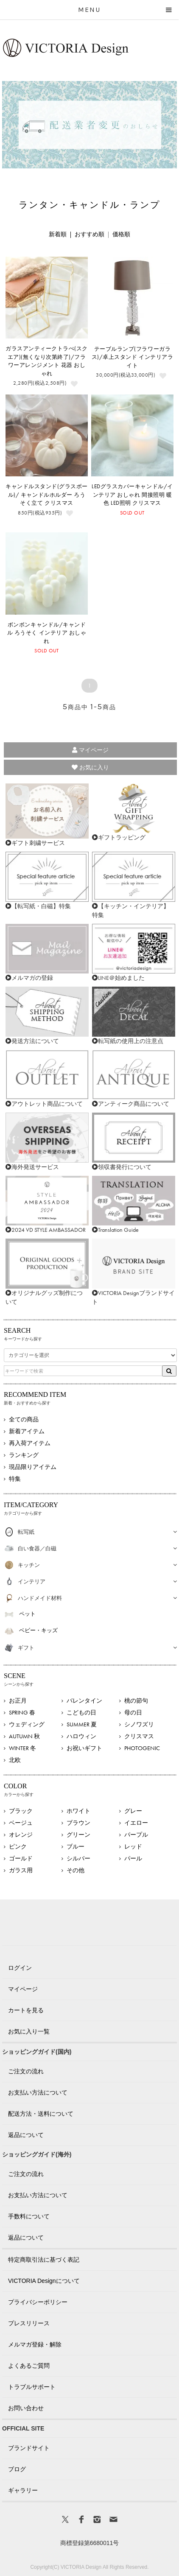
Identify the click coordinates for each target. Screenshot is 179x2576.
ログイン (20, 1967)
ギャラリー (23, 2490)
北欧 (15, 1760)
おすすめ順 (89, 234)
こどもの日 (81, 1712)
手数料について (29, 2216)
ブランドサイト (29, 2448)
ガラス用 (21, 1870)
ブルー (75, 1846)
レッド (133, 1846)
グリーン (78, 1834)
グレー (133, 1811)
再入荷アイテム (29, 1443)
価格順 (121, 234)
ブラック (21, 1811)
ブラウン (78, 1822)
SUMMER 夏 (82, 1724)
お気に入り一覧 (29, 2031)
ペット (27, 1613)
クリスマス (139, 1736)
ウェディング (27, 1724)
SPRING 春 (22, 1712)
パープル (136, 1834)
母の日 (133, 1712)
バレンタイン (84, 1700)
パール (133, 1858)
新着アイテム (27, 1431)
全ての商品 (24, 1419)
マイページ (90, 750)
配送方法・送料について (40, 2113)
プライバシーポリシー (37, 2302)
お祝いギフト (84, 1748)
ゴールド (21, 1858)
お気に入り (90, 767)
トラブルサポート (32, 2386)
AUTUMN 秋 (24, 1736)
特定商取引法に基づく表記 (43, 2259)
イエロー (136, 1822)
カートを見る (26, 2010)
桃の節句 (136, 1700)
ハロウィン (81, 1736)
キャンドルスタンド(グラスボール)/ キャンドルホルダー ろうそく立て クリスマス (47, 494)
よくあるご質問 (29, 2365)
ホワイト (78, 1811)
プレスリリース (29, 2323)
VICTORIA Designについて (44, 2280)
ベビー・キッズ (38, 1630)
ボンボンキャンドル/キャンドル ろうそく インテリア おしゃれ (46, 633)
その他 (75, 1870)
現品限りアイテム (32, 1467)
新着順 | (62, 234)
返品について (26, 2134)
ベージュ (21, 1822)
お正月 (18, 1700)
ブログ (17, 2469)
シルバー (78, 1858)
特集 (15, 1478)
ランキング (24, 1455)
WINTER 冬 (22, 1748)
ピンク (18, 1846)
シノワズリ (139, 1724)
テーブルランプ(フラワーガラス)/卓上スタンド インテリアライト (132, 357)
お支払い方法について (37, 2092)
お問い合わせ (26, 2408)
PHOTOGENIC (142, 1748)
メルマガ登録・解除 (35, 2344)
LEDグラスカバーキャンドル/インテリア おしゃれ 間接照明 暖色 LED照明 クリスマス (132, 494)
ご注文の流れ (26, 2071)
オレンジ (21, 1834)
